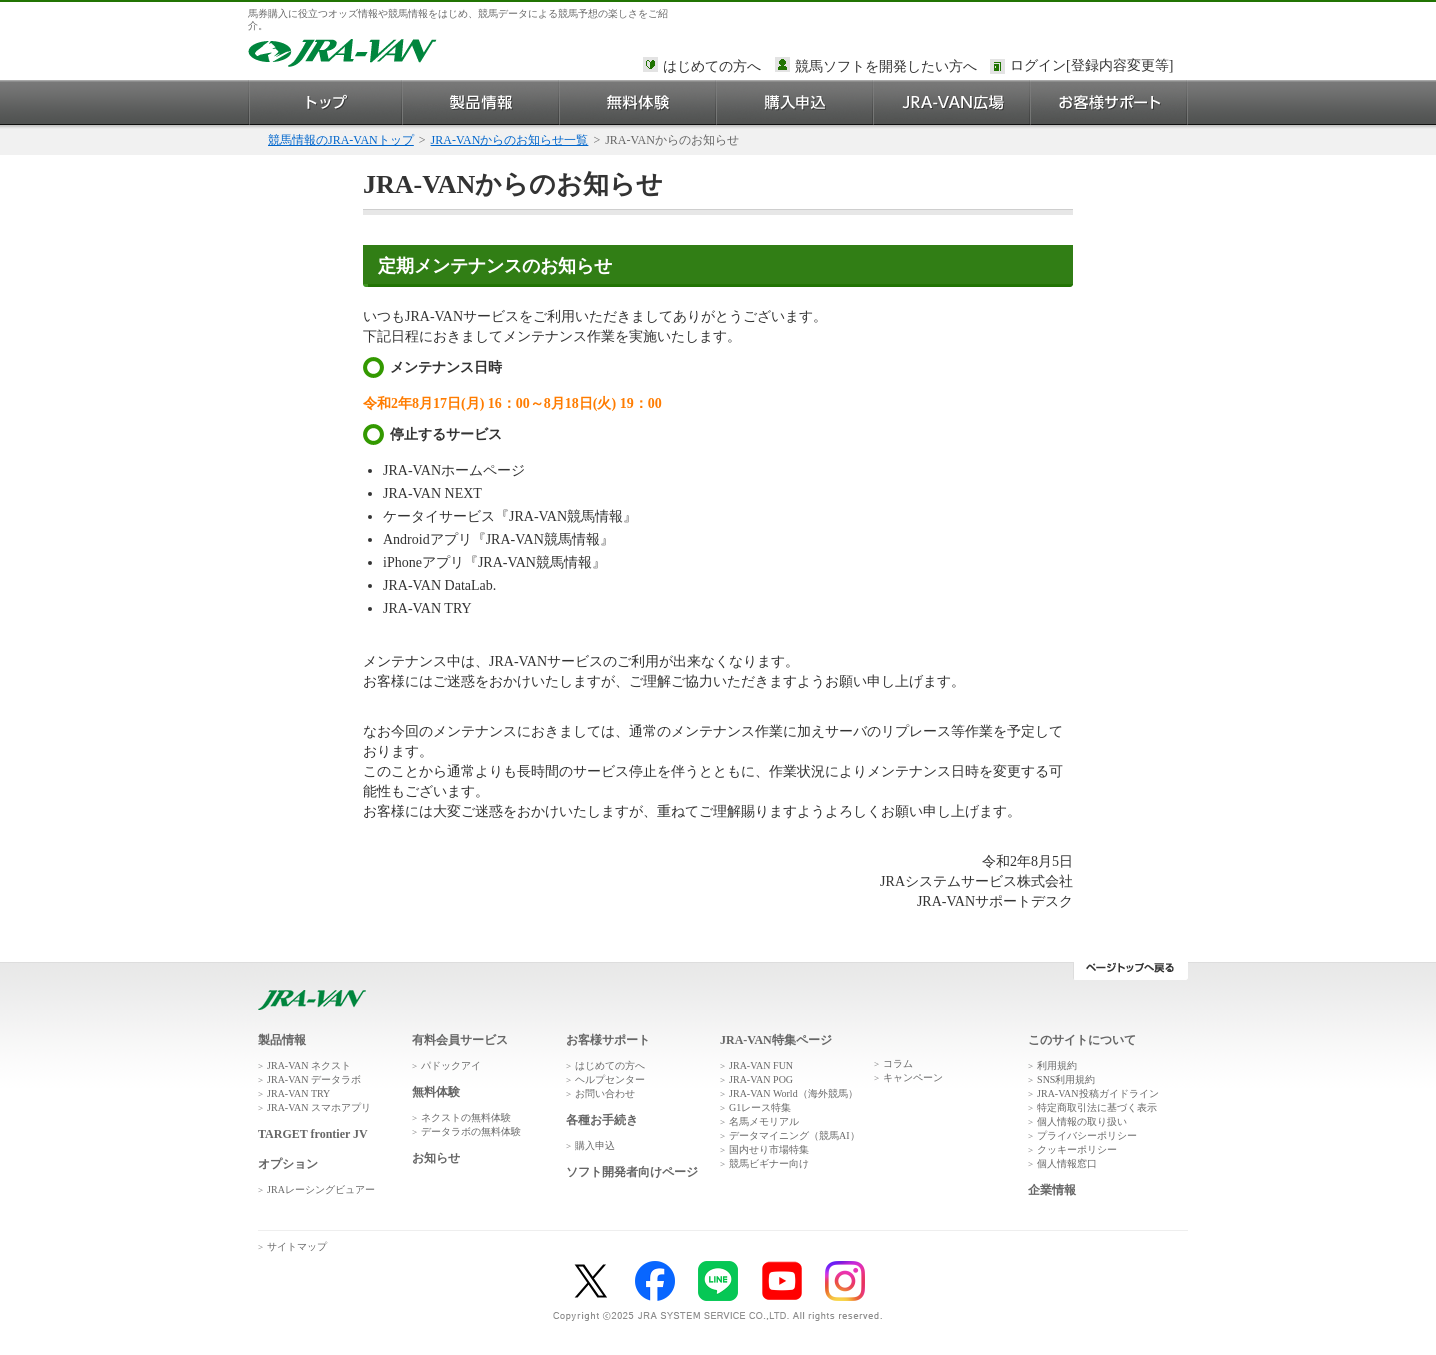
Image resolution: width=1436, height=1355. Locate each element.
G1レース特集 (760, 1107)
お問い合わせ (605, 1093)
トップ (325, 102)
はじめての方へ (712, 66)
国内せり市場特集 (769, 1149)
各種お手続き (602, 1120)
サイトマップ (297, 1246)
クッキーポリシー (1077, 1149)
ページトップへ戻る (1130, 971)
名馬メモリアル (764, 1121)
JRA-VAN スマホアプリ (319, 1107)
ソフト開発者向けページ (632, 1172)
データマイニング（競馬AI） (794, 1135)
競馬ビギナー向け (769, 1163)
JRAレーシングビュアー (321, 1189)
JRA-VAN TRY (298, 1093)
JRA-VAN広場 (952, 102)
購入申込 (795, 102)
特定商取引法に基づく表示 (1097, 1107)
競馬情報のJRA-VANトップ (341, 140)
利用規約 (1057, 1065)
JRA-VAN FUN (761, 1065)
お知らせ (436, 1158)
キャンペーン (913, 1077)
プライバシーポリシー (1087, 1135)
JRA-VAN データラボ (314, 1079)
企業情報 (1052, 1190)
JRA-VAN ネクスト (309, 1065)
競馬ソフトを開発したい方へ (886, 66)
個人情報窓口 (1067, 1163)
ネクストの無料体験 (466, 1117)
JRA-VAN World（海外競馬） (793, 1093)
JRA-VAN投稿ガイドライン (1098, 1093)
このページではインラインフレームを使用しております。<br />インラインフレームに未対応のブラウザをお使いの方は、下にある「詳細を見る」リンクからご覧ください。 (1095, 67)
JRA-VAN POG (761, 1079)
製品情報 (481, 102)
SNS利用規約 (1066, 1079)
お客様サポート (1109, 102)
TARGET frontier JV (313, 1134)
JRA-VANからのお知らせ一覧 (510, 140)
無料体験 (638, 102)
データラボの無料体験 (471, 1131)
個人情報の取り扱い (1082, 1121)
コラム (898, 1063)
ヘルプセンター (610, 1079)
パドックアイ (451, 1065)
